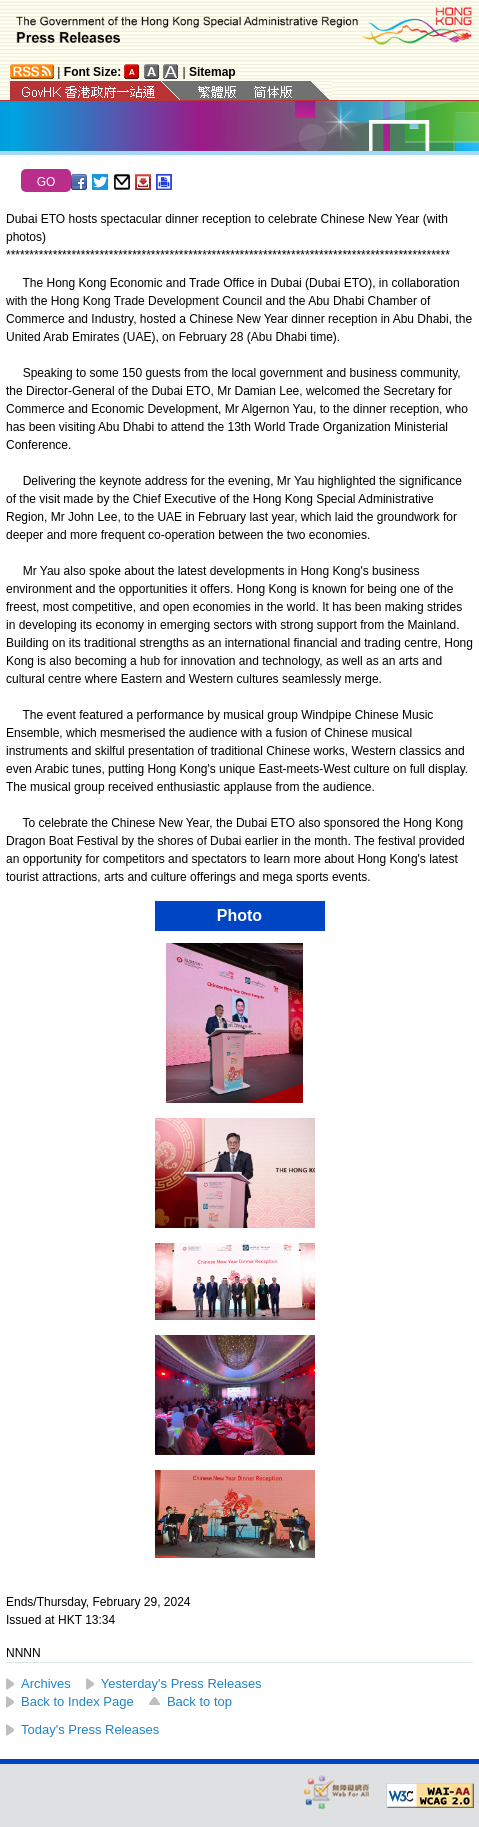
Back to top (199, 1701)
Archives (46, 1683)
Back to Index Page (77, 1701)
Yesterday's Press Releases (181, 1683)
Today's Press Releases (90, 1729)
